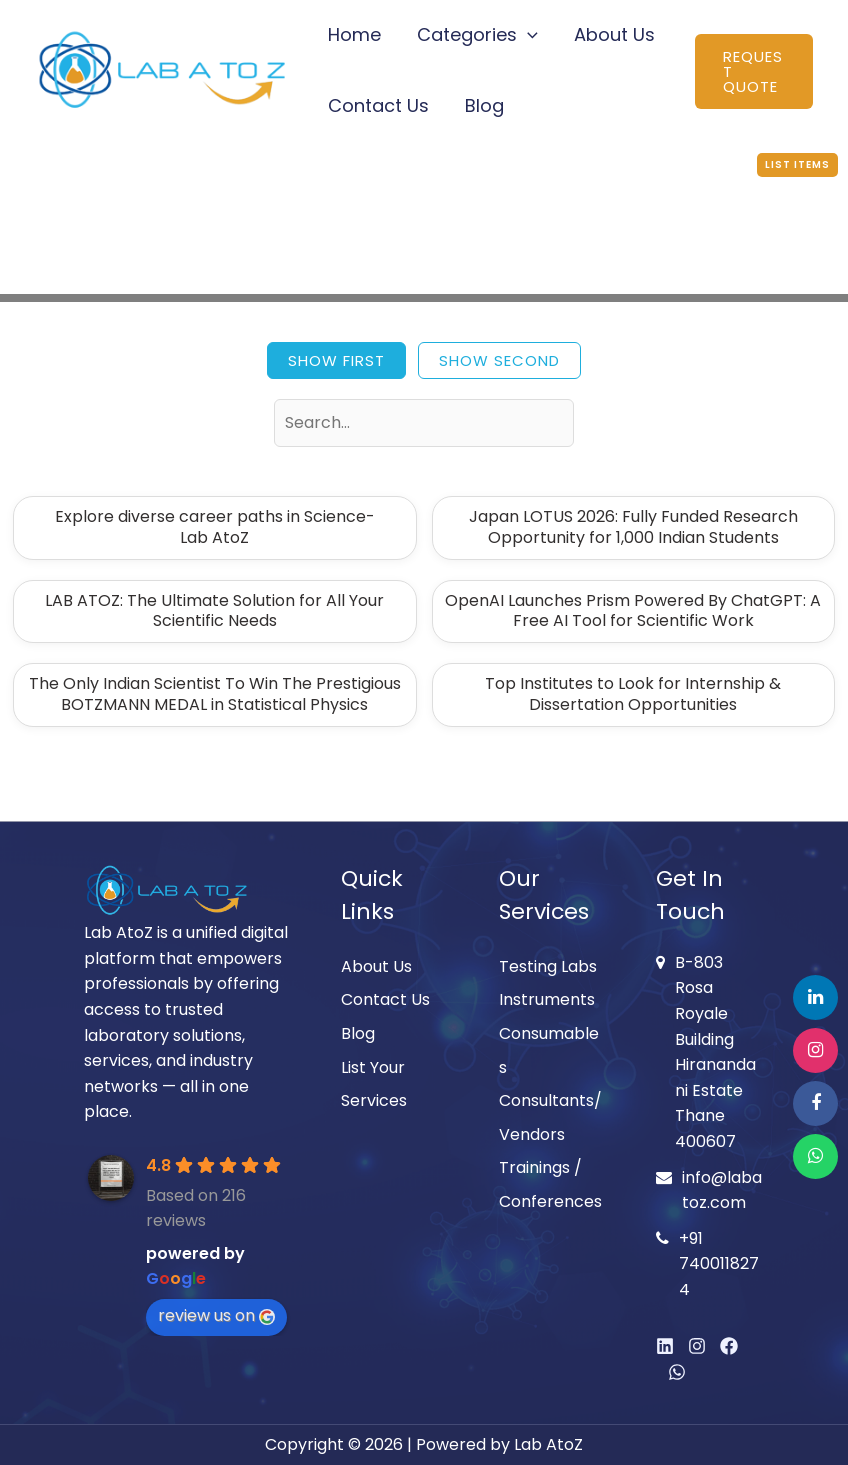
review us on (216, 1315)
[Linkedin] (665, 1346)
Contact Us (378, 105)
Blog (484, 105)
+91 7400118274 (719, 1264)
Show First (336, 360)
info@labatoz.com (722, 1190)
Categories (477, 34)
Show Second (499, 360)
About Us (614, 34)
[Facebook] (729, 1346)
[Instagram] (697, 1346)
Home (354, 34)
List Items (797, 164)
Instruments (547, 999)
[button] (527, 34)
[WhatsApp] (677, 1372)
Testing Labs (548, 966)
